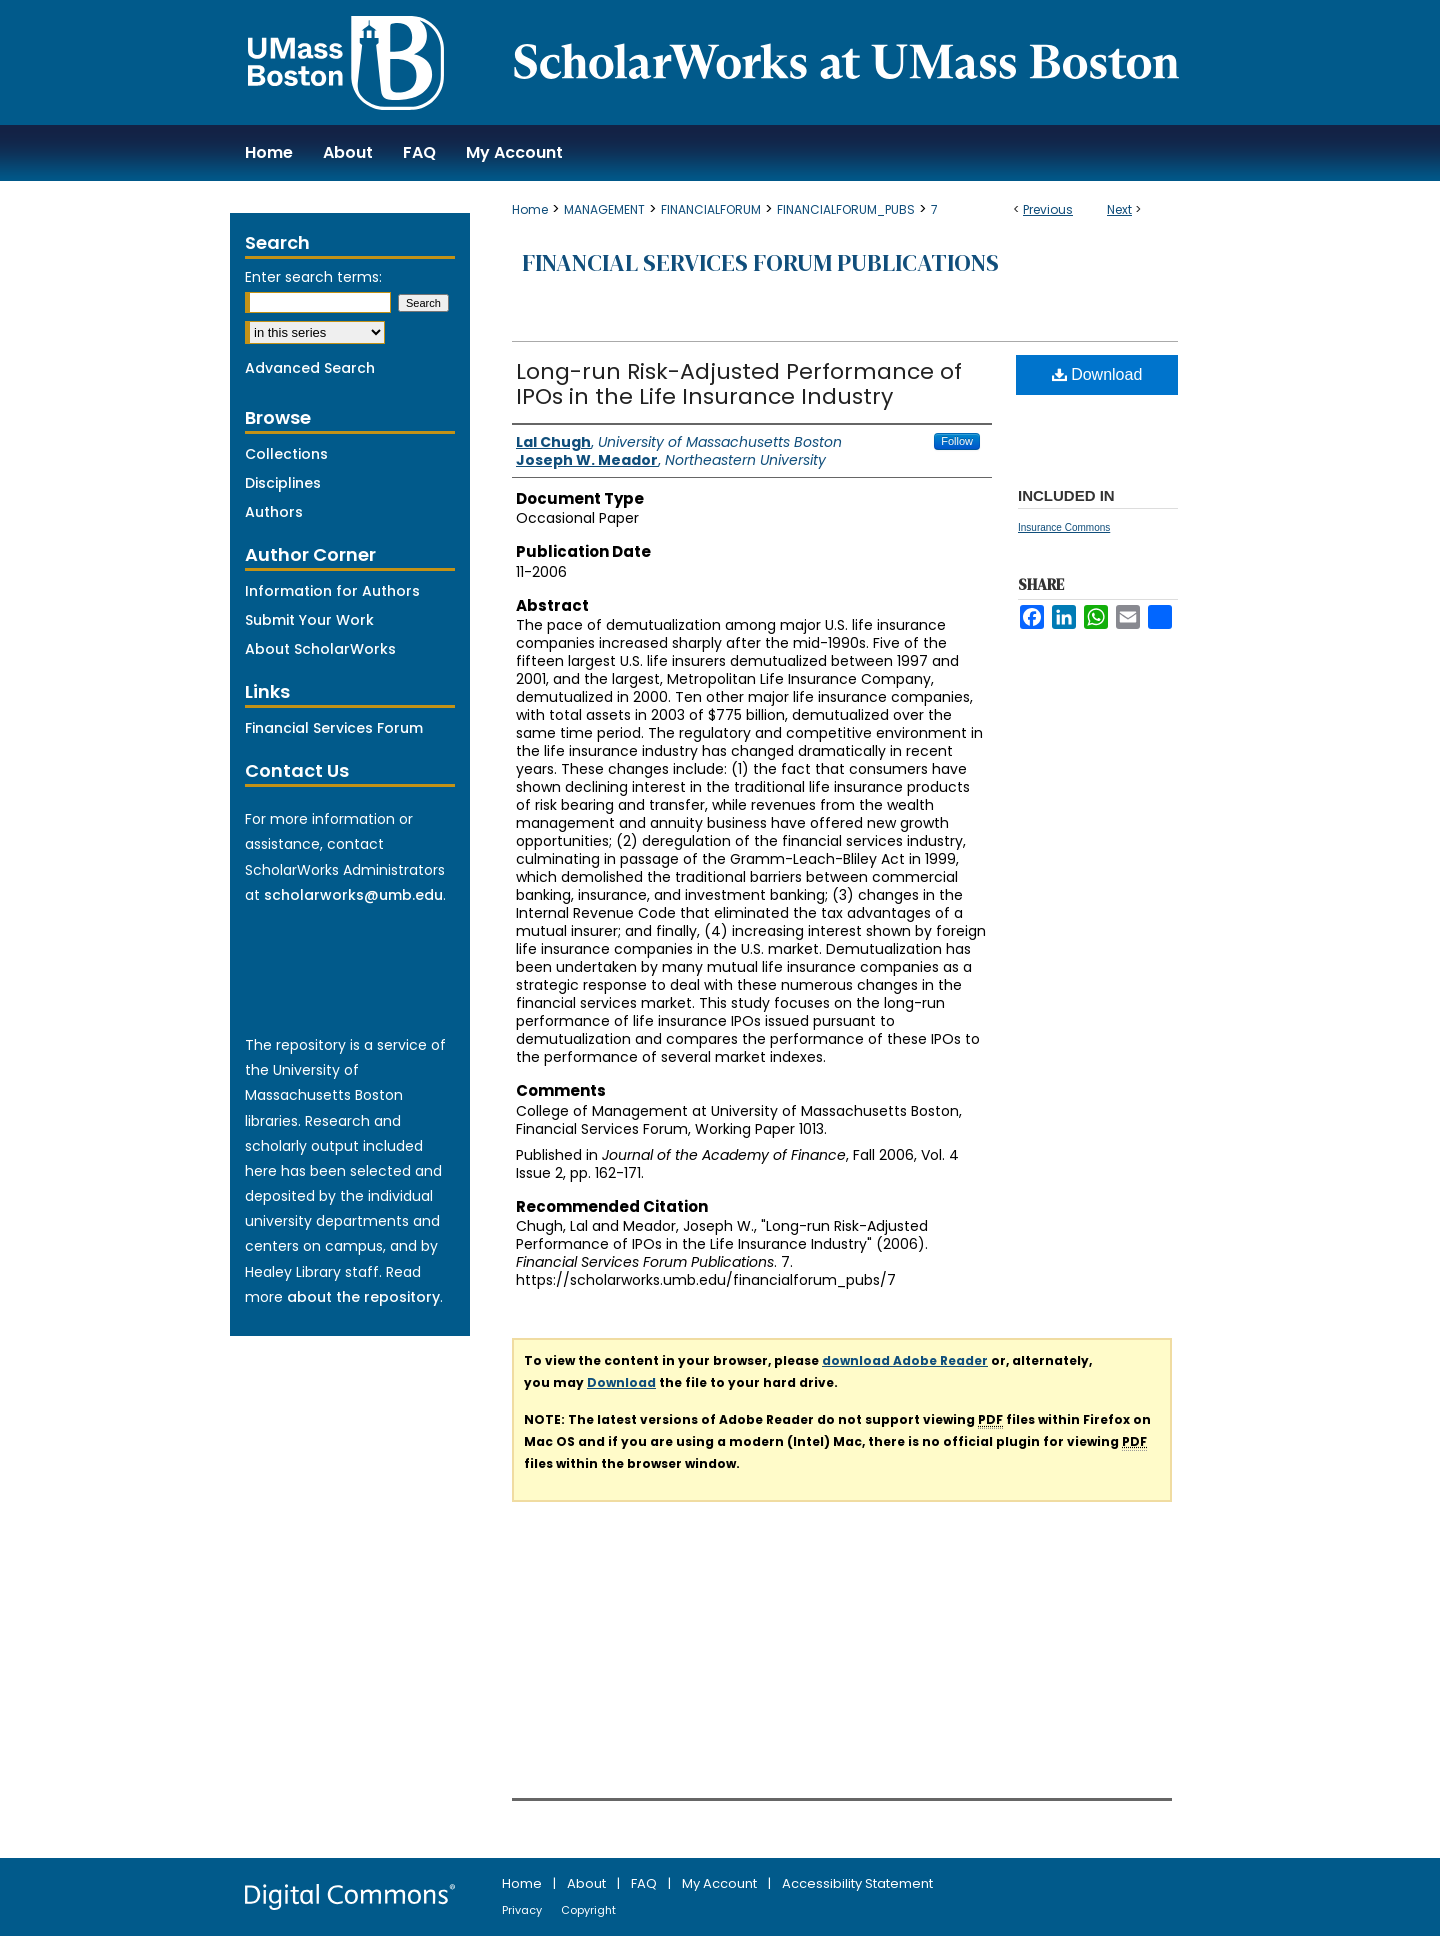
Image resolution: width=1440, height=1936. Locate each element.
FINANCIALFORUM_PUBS (846, 209)
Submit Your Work (309, 620)
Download (1097, 374)
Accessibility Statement (857, 1883)
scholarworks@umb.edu (353, 895)
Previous (1048, 209)
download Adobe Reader (905, 1360)
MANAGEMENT (604, 209)
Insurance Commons (1064, 527)
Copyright (588, 1910)
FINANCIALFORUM (711, 209)
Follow (957, 441)
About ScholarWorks (320, 649)
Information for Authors (332, 591)
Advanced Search (310, 368)
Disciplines (283, 483)
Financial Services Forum (334, 728)
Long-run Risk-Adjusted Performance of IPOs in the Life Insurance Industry (739, 384)
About (588, 1883)
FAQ (645, 1883)
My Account (721, 1883)
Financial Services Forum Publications (760, 262)
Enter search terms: (313, 277)
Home (530, 209)
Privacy (523, 1910)
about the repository (363, 1297)
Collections (286, 454)
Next (1119, 209)
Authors (274, 512)
